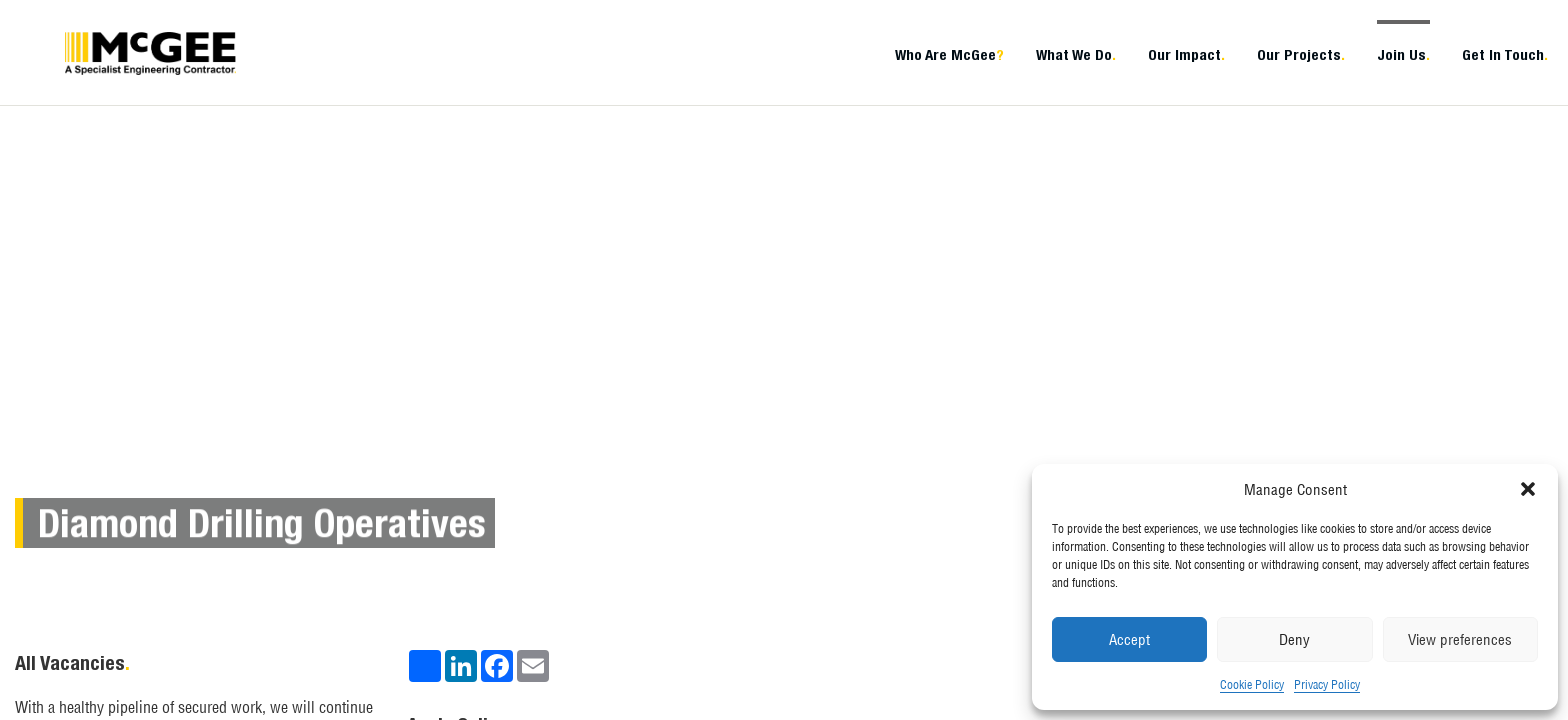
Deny (1294, 639)
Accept (1129, 639)
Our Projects (1301, 54)
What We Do (1076, 54)
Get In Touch (1505, 54)
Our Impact (1186, 54)
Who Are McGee (949, 54)
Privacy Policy (1327, 684)
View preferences (1460, 639)
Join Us (1403, 54)
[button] (1528, 489)
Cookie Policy (1252, 684)
